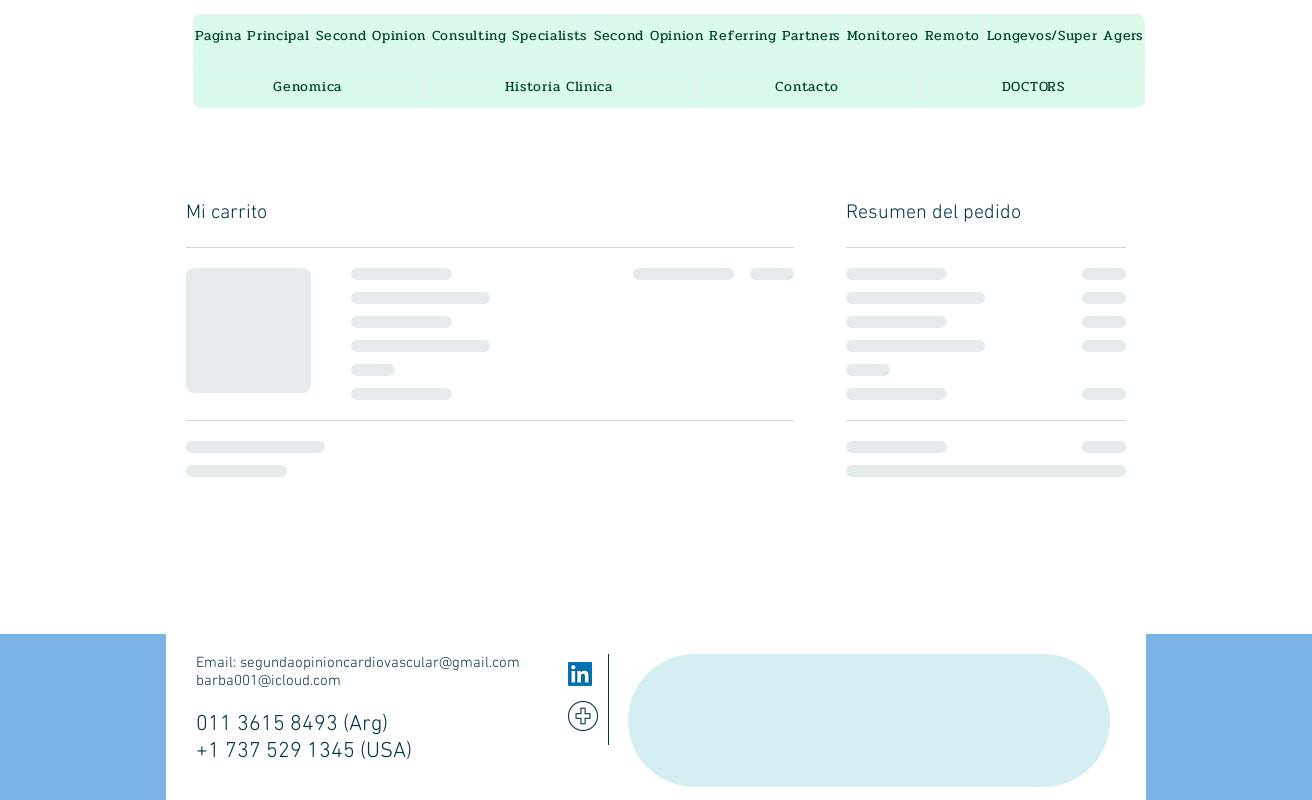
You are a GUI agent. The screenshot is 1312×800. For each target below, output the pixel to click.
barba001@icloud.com (268, 681)
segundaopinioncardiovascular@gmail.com (380, 663)
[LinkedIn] (580, 674)
